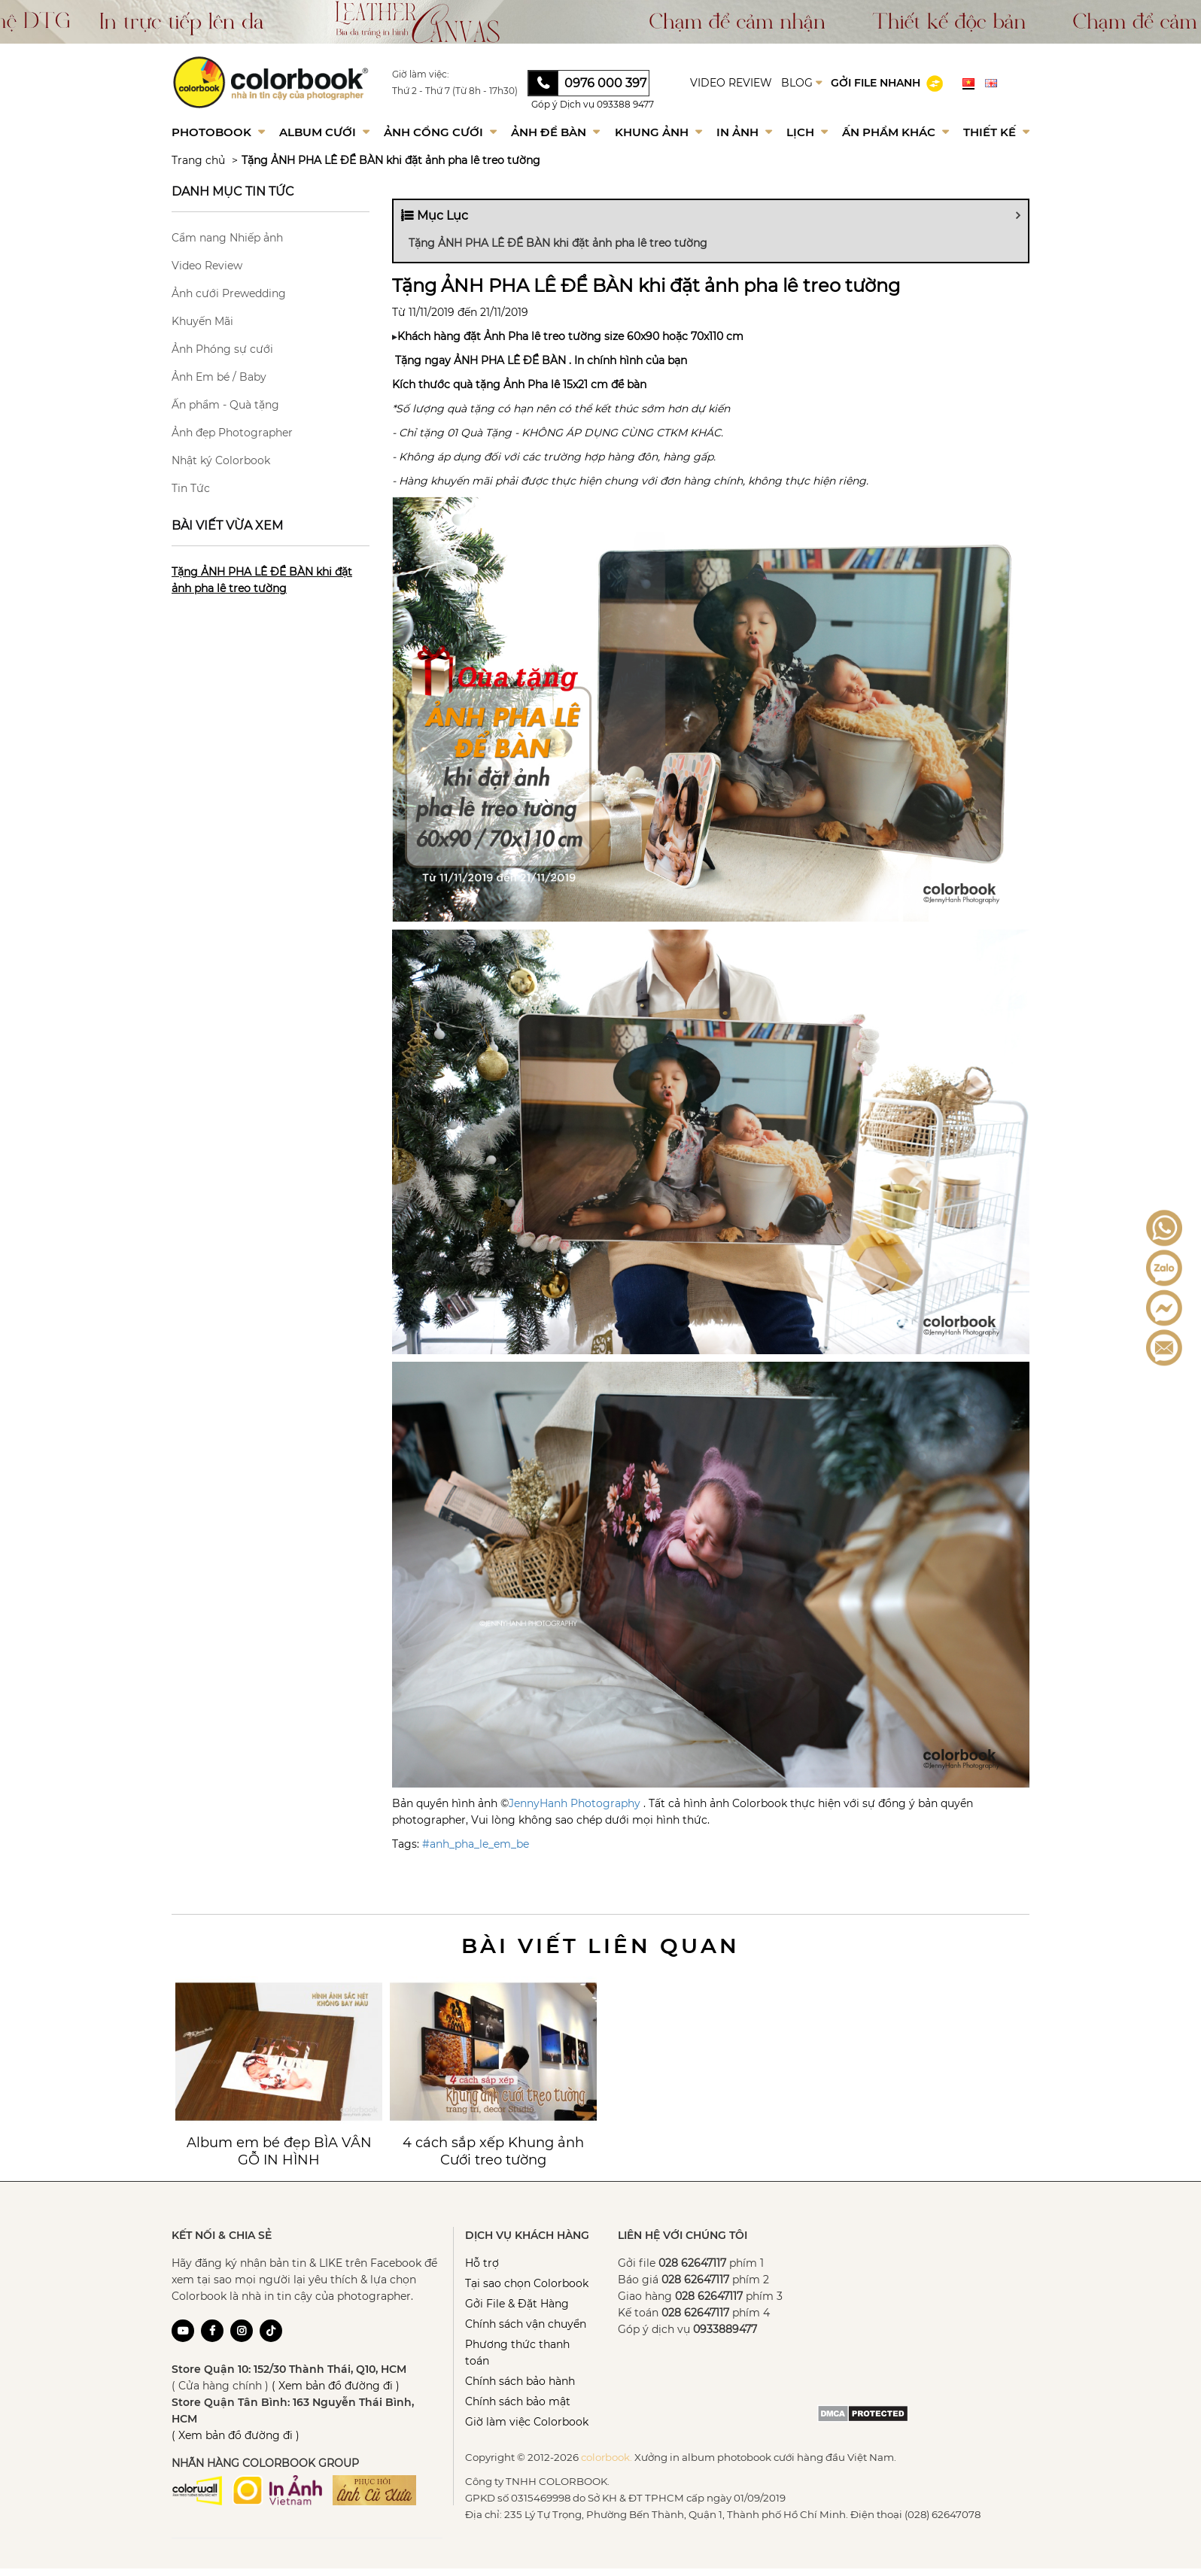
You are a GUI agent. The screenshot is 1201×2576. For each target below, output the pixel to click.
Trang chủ (198, 160)
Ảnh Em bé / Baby (219, 377)
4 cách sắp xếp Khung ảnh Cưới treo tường (493, 2151)
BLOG (801, 83)
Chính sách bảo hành (520, 2381)
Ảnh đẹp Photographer (232, 432)
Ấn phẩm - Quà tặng (225, 405)
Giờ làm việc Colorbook (526, 2422)
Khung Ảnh (658, 132)
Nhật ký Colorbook (221, 460)
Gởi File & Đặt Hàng (517, 2303)
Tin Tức (191, 488)
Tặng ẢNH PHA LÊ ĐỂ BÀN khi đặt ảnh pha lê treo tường (391, 160)
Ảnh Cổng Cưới (440, 132)
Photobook (218, 132)
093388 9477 (625, 104)
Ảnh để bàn (555, 132)
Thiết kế (996, 132)
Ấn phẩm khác (895, 132)
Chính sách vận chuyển (525, 2324)
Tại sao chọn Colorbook (526, 2283)
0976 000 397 (605, 83)
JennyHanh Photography (574, 1803)
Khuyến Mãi (202, 321)
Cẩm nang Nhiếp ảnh (227, 238)
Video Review (207, 265)
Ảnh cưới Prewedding (229, 293)
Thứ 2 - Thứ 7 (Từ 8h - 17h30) (455, 90)
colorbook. (606, 2457)
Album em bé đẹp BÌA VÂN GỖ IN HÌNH (279, 2151)
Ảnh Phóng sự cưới (222, 349)
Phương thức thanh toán (517, 2353)
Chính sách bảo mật (517, 2401)
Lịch (807, 132)
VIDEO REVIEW (731, 83)
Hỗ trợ (482, 2263)
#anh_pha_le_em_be (475, 1844)
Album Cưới (324, 132)
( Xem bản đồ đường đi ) (336, 2385)
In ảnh (744, 132)
